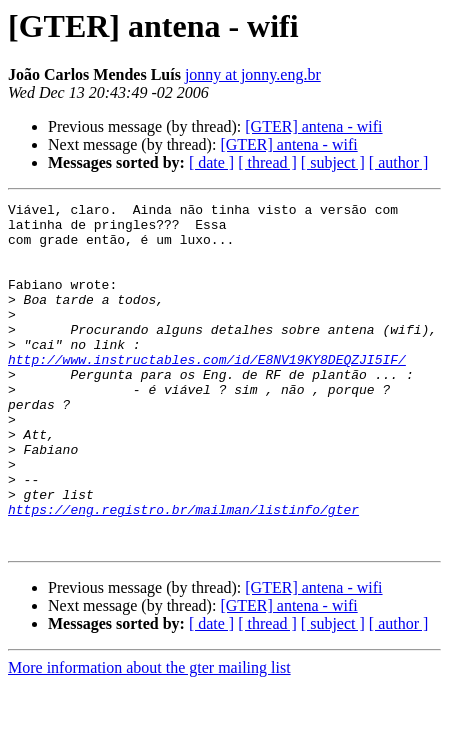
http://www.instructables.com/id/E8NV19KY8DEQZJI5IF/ (207, 392)
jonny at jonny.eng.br (253, 74)
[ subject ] (333, 162)
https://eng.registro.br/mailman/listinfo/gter (183, 572)
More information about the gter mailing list (149, 736)
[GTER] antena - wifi (313, 126)
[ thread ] (267, 162)
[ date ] (211, 162)
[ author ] (399, 162)
